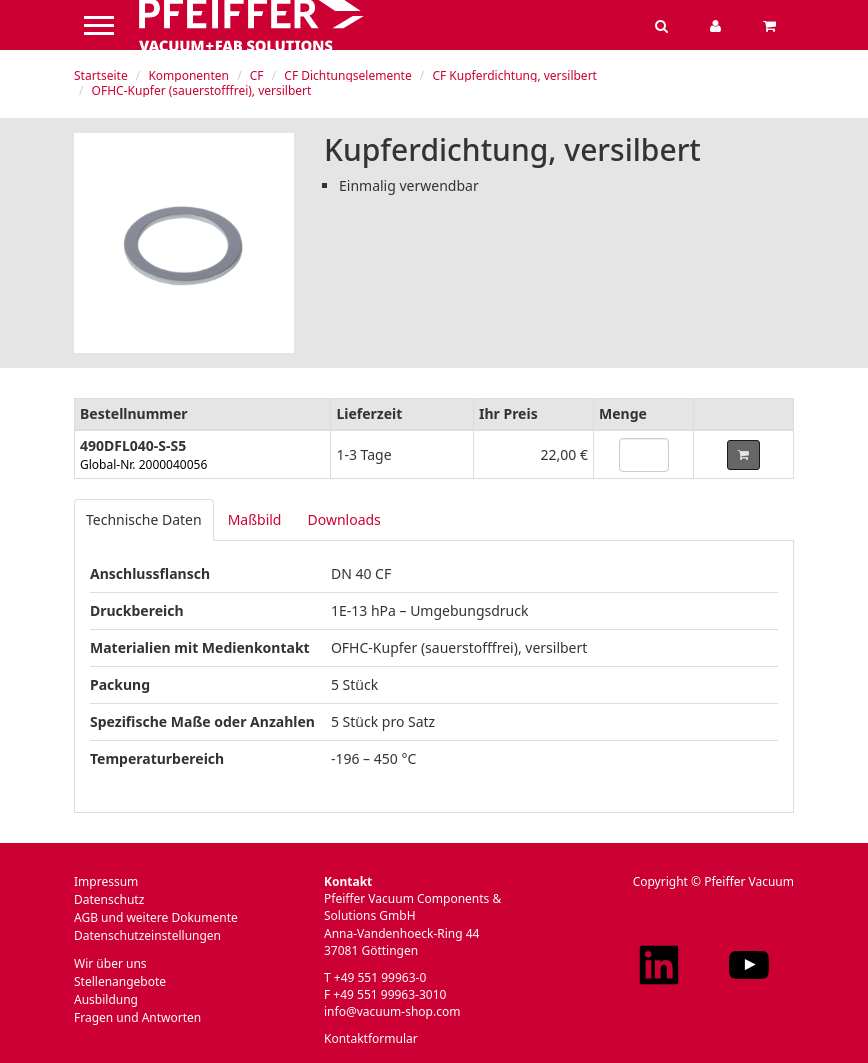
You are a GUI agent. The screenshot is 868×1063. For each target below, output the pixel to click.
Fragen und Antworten (137, 1017)
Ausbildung (106, 999)
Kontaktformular (371, 1038)
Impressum (106, 881)
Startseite (101, 75)
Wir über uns (110, 963)
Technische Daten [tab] (144, 519)
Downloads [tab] (343, 519)
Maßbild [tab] (255, 519)
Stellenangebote (120, 981)
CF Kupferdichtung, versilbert (514, 75)
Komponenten (188, 75)
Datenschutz (109, 899)
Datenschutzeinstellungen (147, 935)
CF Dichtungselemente (347, 75)
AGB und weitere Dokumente (156, 917)
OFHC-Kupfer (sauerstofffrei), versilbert (202, 90)
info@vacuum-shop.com (392, 1011)
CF (257, 75)
